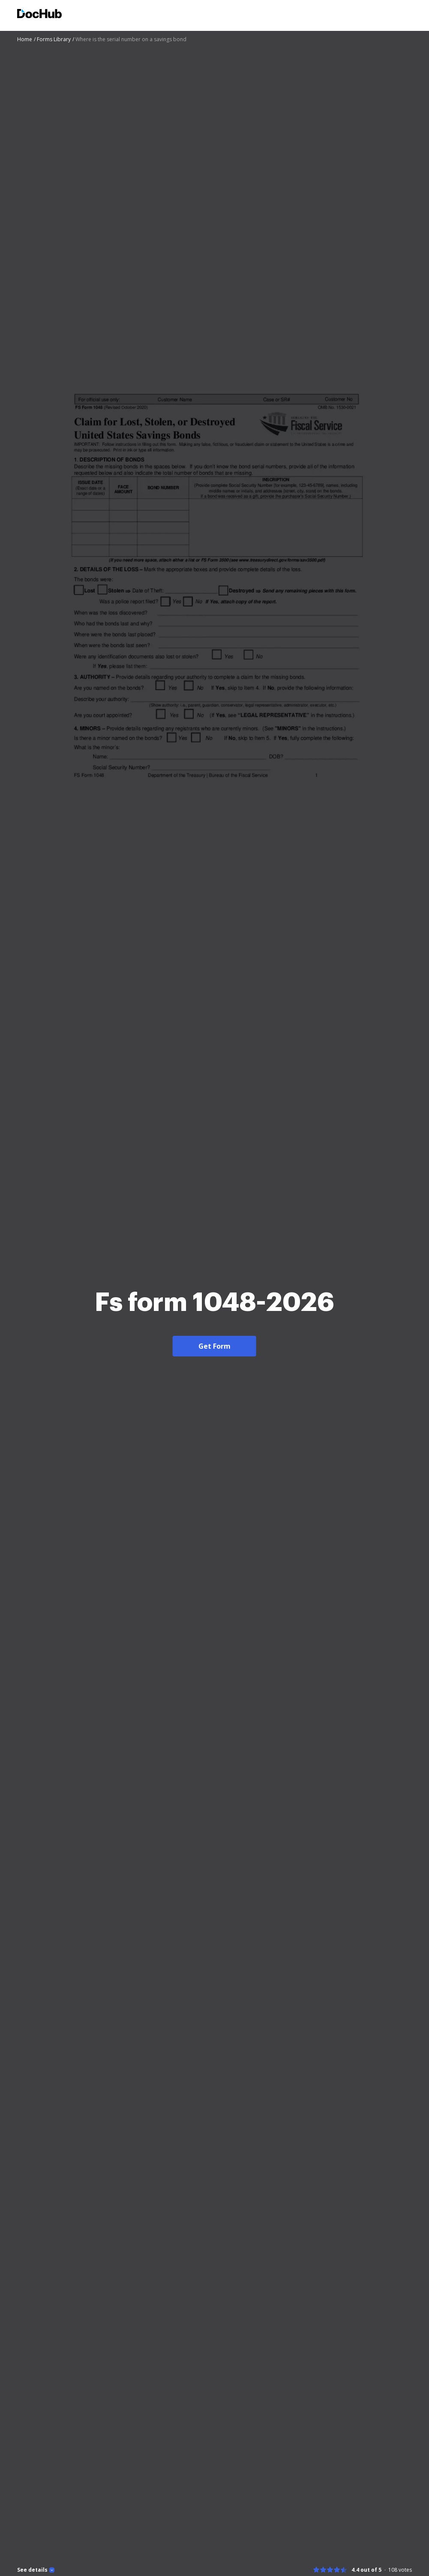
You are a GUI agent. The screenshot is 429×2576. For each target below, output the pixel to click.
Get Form (214, 1346)
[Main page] (39, 15)
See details (32, 2570)
